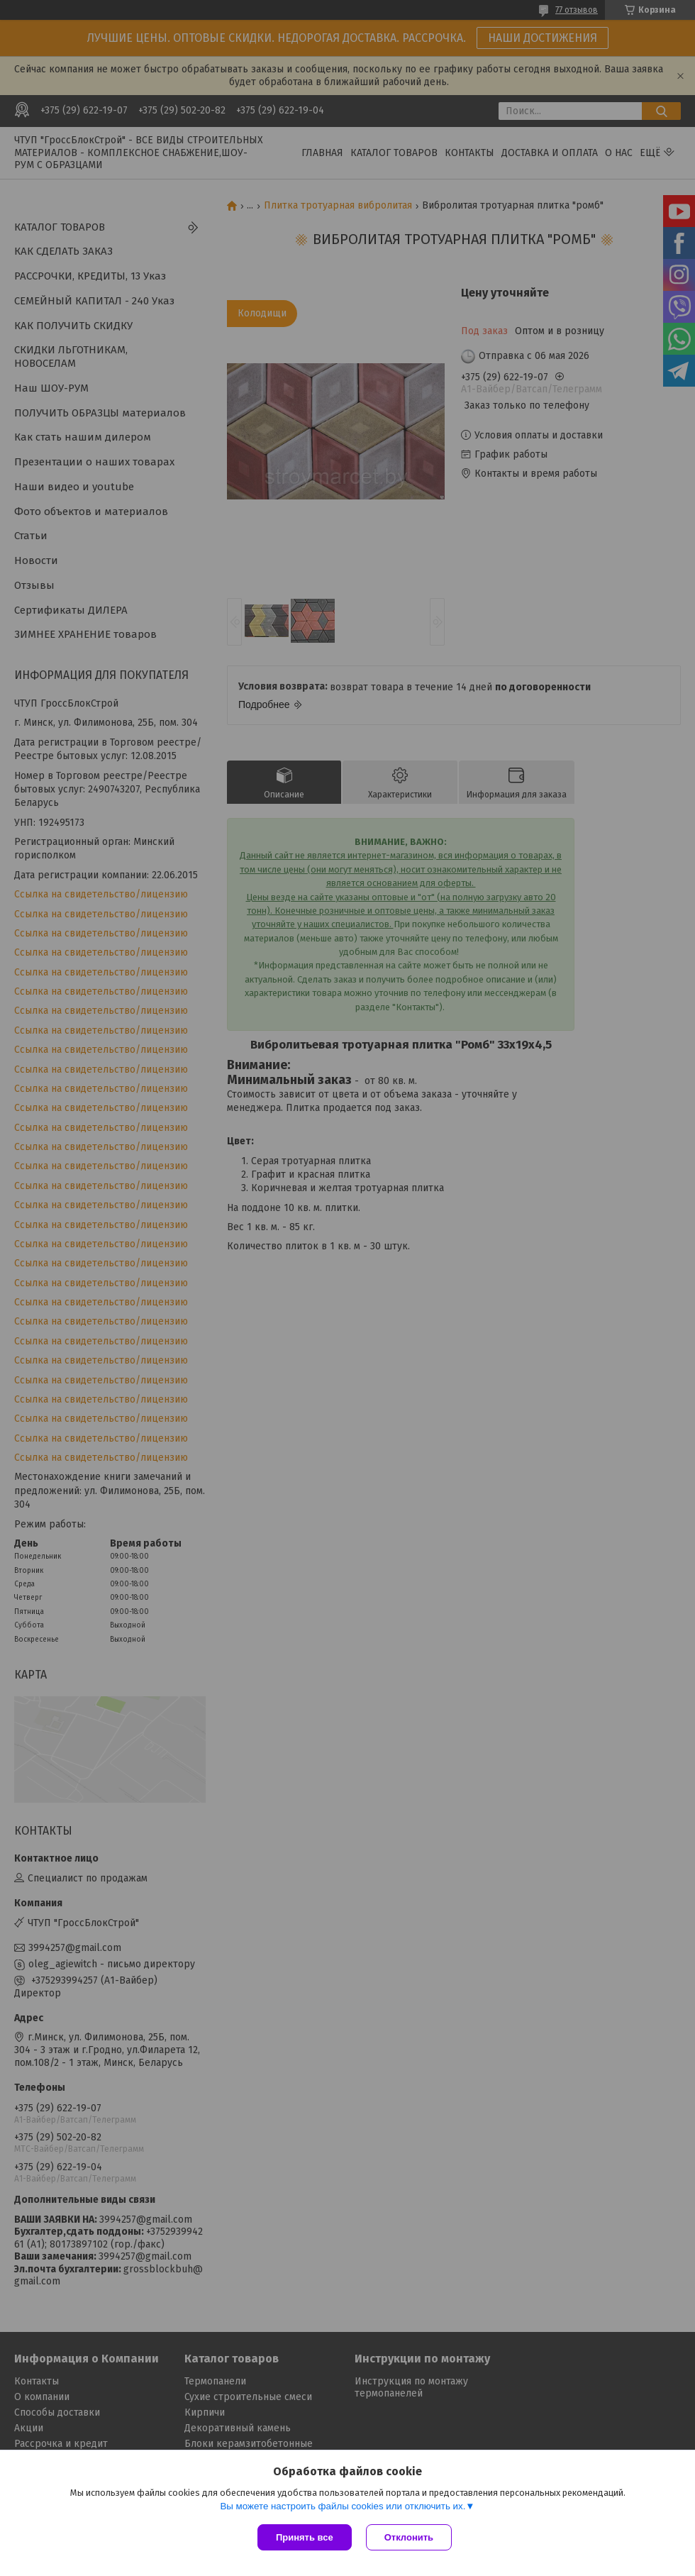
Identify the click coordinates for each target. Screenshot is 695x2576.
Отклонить (408, 2537)
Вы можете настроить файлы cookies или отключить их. (342, 2506)
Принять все (304, 2537)
